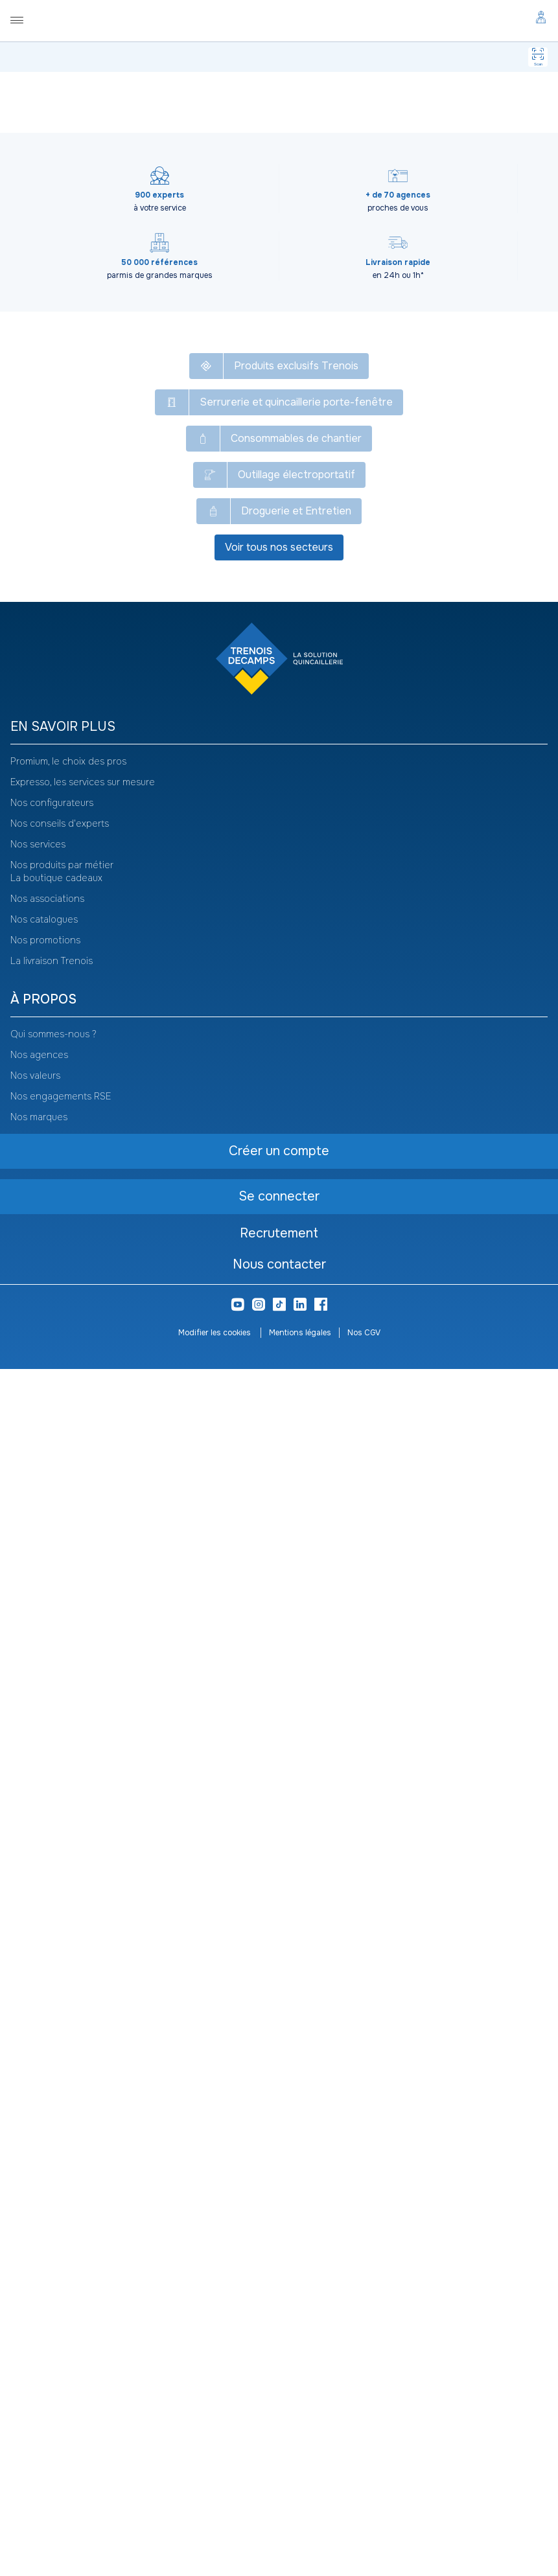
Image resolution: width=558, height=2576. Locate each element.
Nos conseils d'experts (59, 2030)
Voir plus (279, 1243)
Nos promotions (45, 2147)
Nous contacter (279, 2471)
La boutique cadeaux (56, 2085)
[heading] (279, 1934)
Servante (392, 102)
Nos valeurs (35, 2282)
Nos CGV (363, 2540)
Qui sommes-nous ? (53, 2241)
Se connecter (169, 510)
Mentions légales (300, 2540)
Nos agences (39, 2262)
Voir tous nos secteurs (279, 1754)
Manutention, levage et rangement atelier (173, 101)
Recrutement (279, 2440)
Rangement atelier (276, 101)
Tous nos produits (58, 101)
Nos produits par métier (61, 2072)
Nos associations (47, 2105)
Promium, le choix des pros (68, 1968)
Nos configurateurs (51, 2010)
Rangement (345, 102)
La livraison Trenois (51, 2168)
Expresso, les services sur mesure (82, 1989)
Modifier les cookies (215, 2540)
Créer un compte (169, 541)
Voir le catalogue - (407, 138)
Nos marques (38, 2324)
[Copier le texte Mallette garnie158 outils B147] (280, 135)
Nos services (37, 2051)
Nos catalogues (44, 2126)
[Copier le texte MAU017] (102, 167)
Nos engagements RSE (60, 2303)
